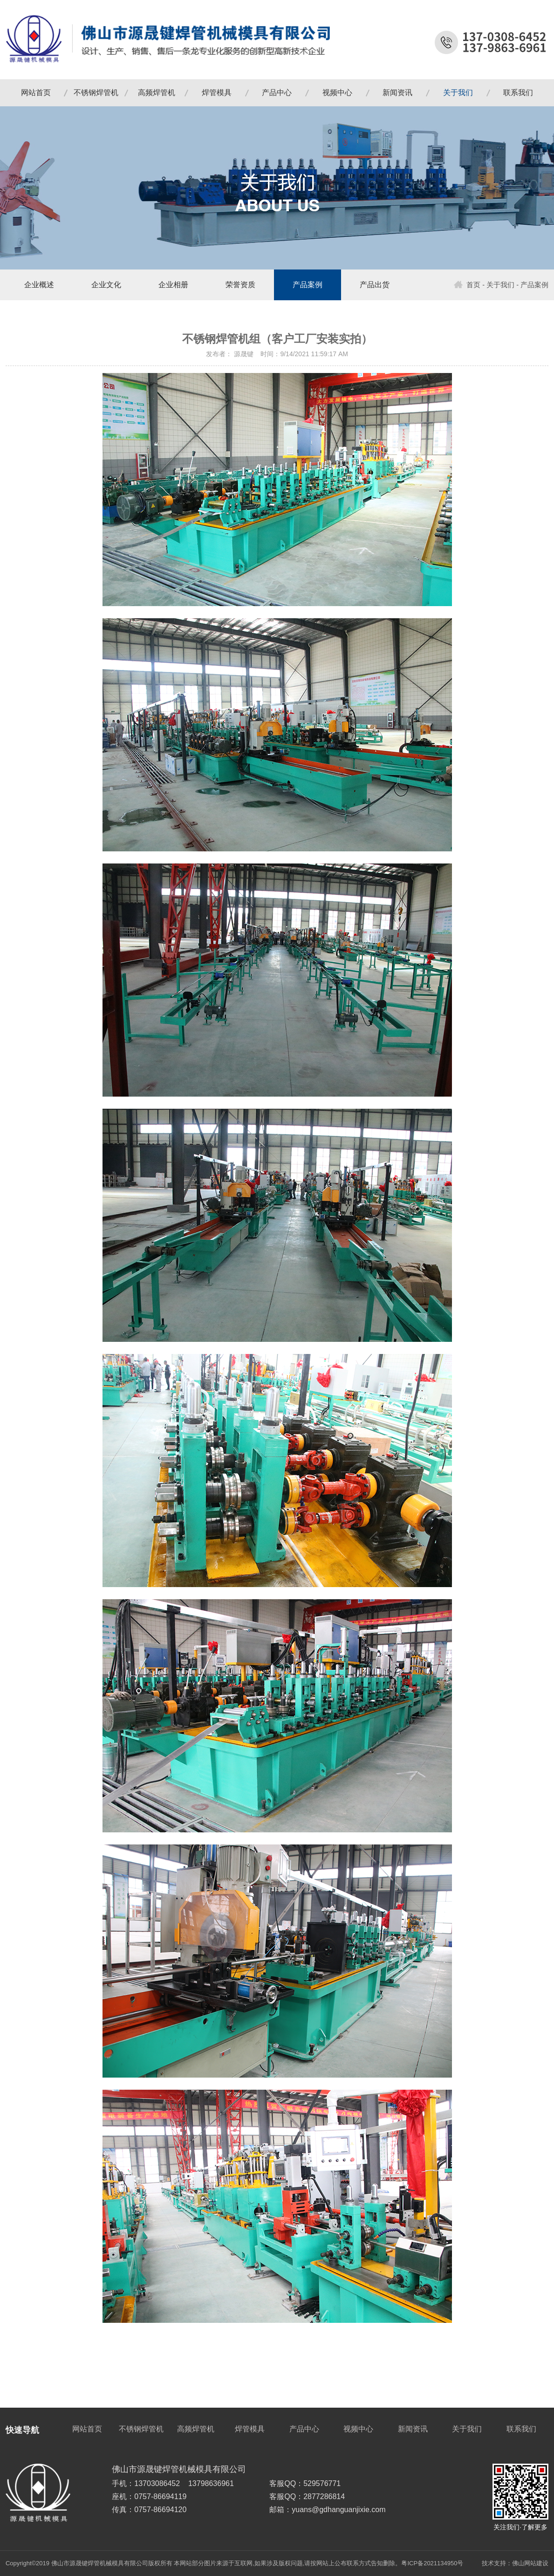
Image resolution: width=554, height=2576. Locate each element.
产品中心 (277, 93)
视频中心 (337, 93)
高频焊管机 (156, 93)
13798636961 (211, 2483)
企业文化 (106, 285)
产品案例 (307, 285)
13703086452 (157, 2483)
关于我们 (458, 93)
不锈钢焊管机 (96, 93)
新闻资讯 (397, 93)
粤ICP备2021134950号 (432, 2563)
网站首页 (36, 93)
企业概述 (39, 285)
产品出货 (375, 285)
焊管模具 (217, 93)
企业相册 (173, 285)
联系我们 (518, 93)
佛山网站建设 (530, 2563)
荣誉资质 (240, 285)
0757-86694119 (160, 2496)
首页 (467, 285)
